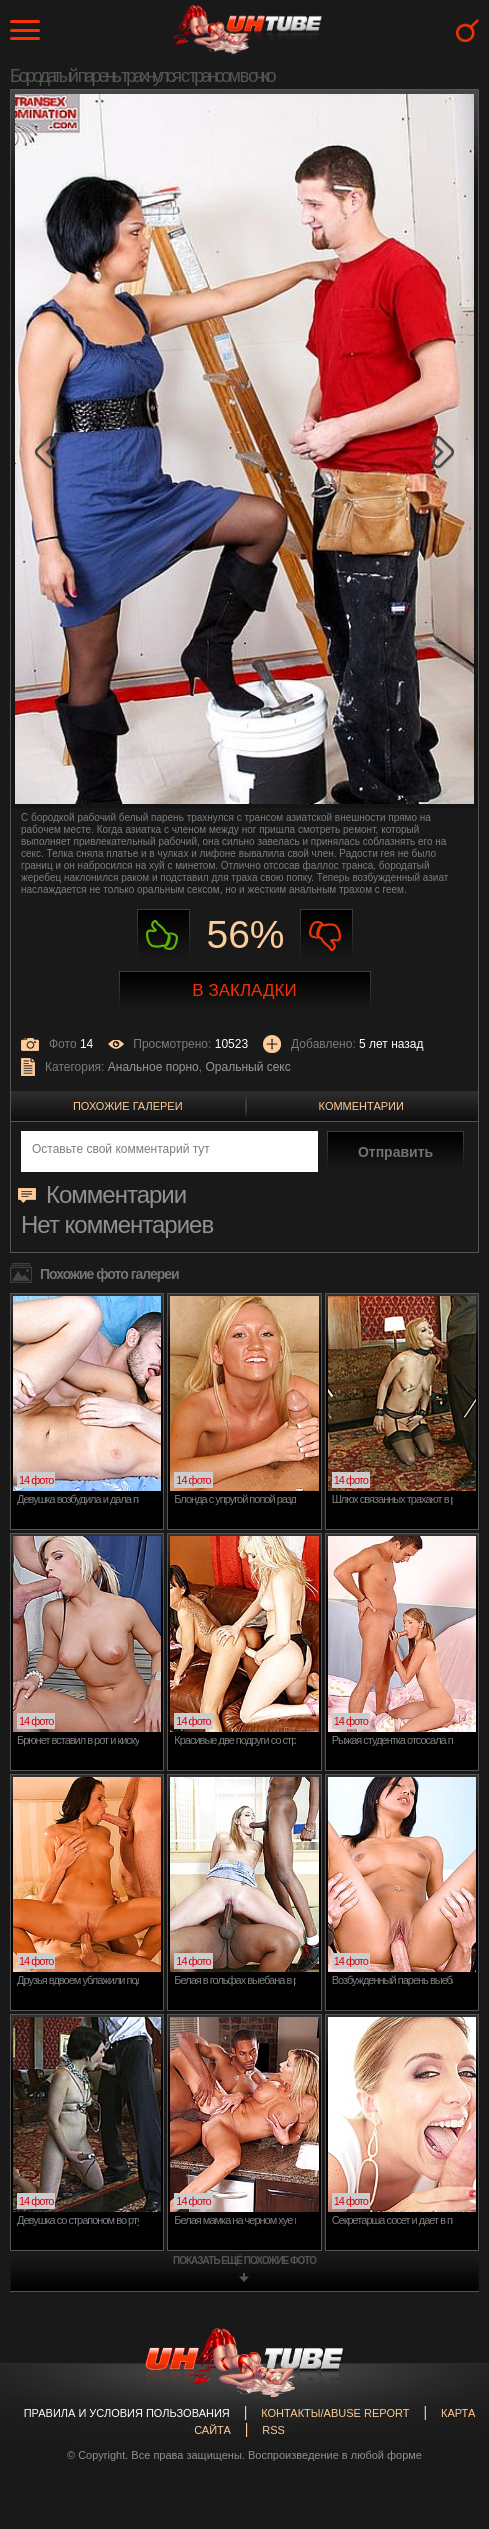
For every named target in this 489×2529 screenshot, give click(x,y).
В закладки (244, 990)
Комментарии (361, 1106)
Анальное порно (153, 1067)
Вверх (444, 2372)
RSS (273, 2430)
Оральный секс (247, 1067)
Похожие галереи (128, 1106)
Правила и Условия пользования (127, 2413)
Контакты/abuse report (335, 2413)
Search (467, 30)
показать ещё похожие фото (244, 2260)
